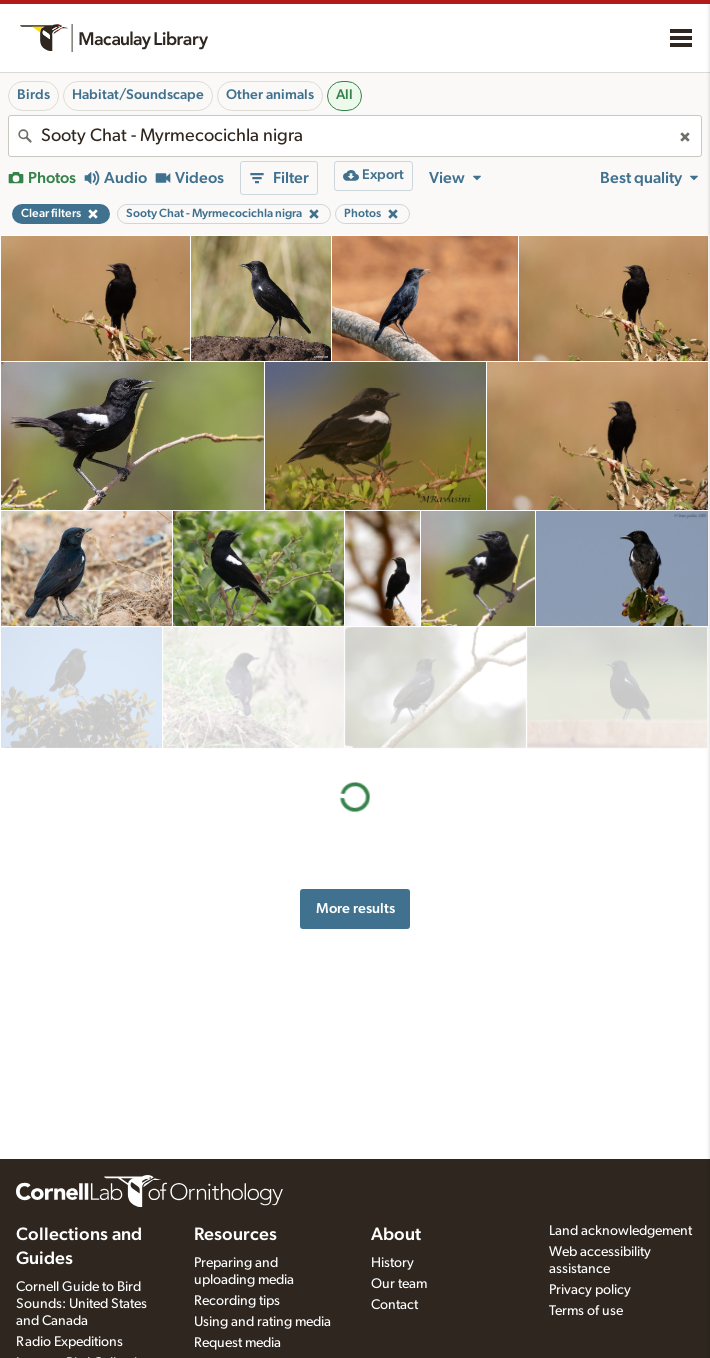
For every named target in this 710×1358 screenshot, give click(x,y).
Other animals (270, 95)
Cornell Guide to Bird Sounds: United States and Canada (81, 1304)
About (396, 1235)
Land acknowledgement (620, 1231)
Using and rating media (262, 1322)
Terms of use (586, 1311)
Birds (33, 95)
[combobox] (355, 136)
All (344, 95)
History (392, 1263)
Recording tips (237, 1301)
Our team (399, 1284)
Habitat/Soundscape (138, 95)
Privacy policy (590, 1290)
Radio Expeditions (69, 1342)
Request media (237, 1343)
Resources (235, 1235)
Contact (394, 1305)
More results (355, 786)
